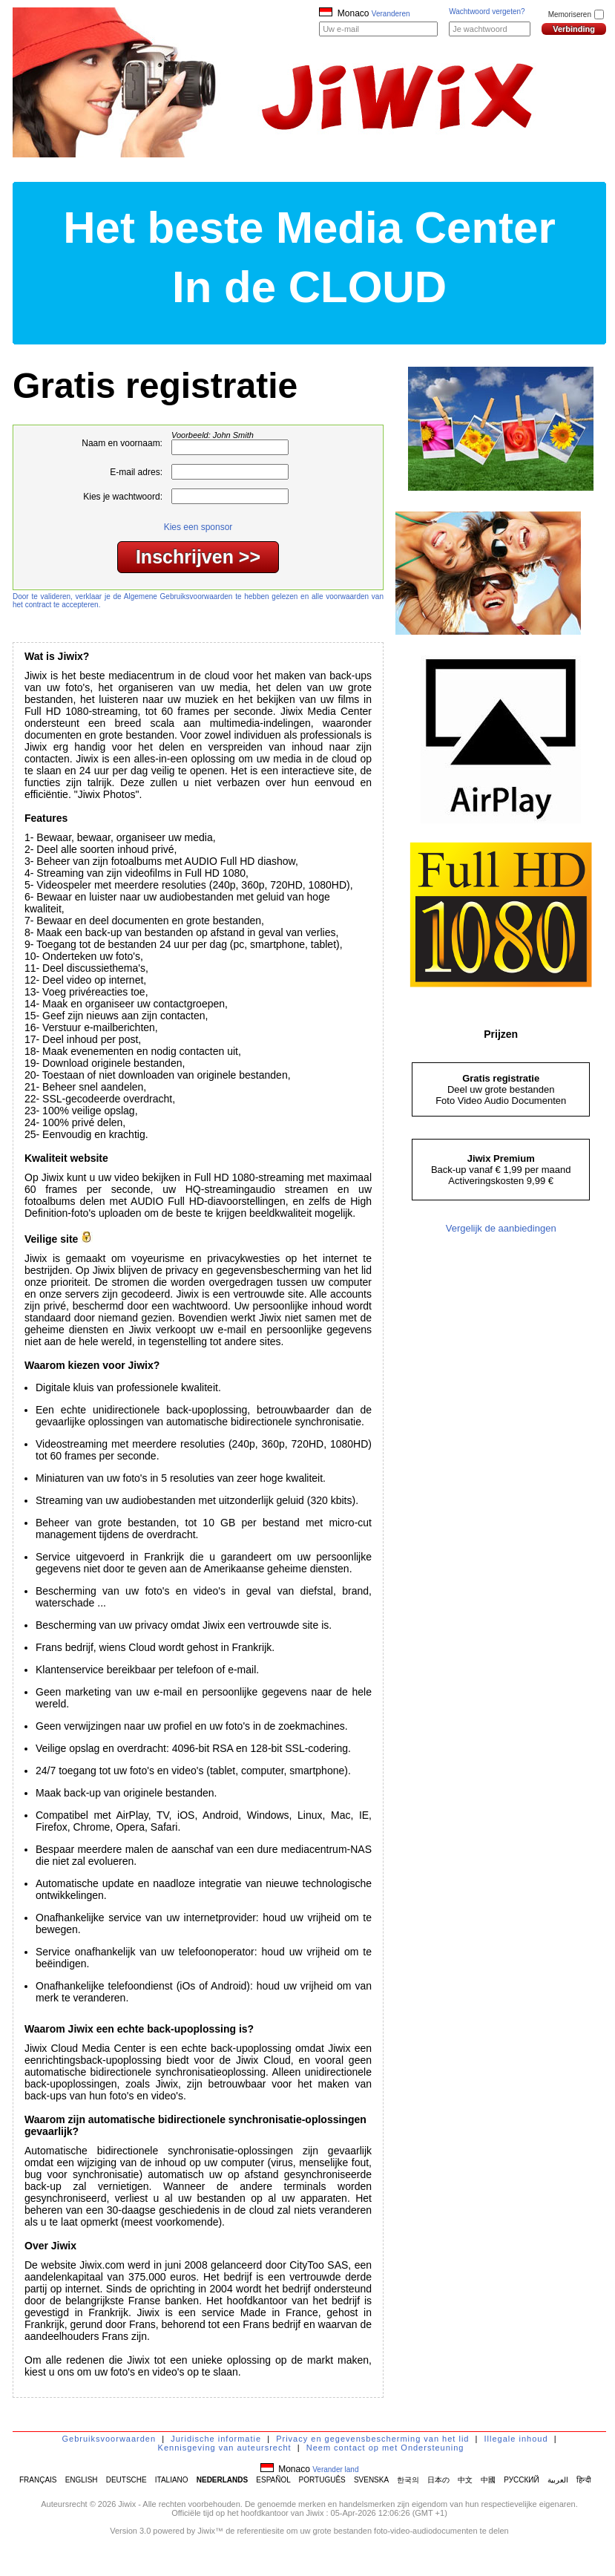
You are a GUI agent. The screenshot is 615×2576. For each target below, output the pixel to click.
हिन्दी (583, 2480)
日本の (438, 2480)
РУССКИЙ (521, 2480)
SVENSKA (371, 2480)
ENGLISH (81, 2480)
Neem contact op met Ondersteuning (385, 2447)
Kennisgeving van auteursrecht (225, 2447)
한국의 (408, 2480)
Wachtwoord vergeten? (486, 11)
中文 (465, 2480)
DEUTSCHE (126, 2480)
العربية (557, 2480)
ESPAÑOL (273, 2480)
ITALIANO (171, 2480)
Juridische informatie (216, 2438)
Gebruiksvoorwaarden (109, 2438)
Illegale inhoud (516, 2438)
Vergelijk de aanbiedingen (501, 1228)
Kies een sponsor (198, 527)
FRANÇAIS (38, 2480)
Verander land (335, 2469)
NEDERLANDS (222, 2480)
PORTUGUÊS (322, 2480)
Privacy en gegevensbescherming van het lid (372, 2438)
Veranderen (391, 14)
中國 (488, 2480)
